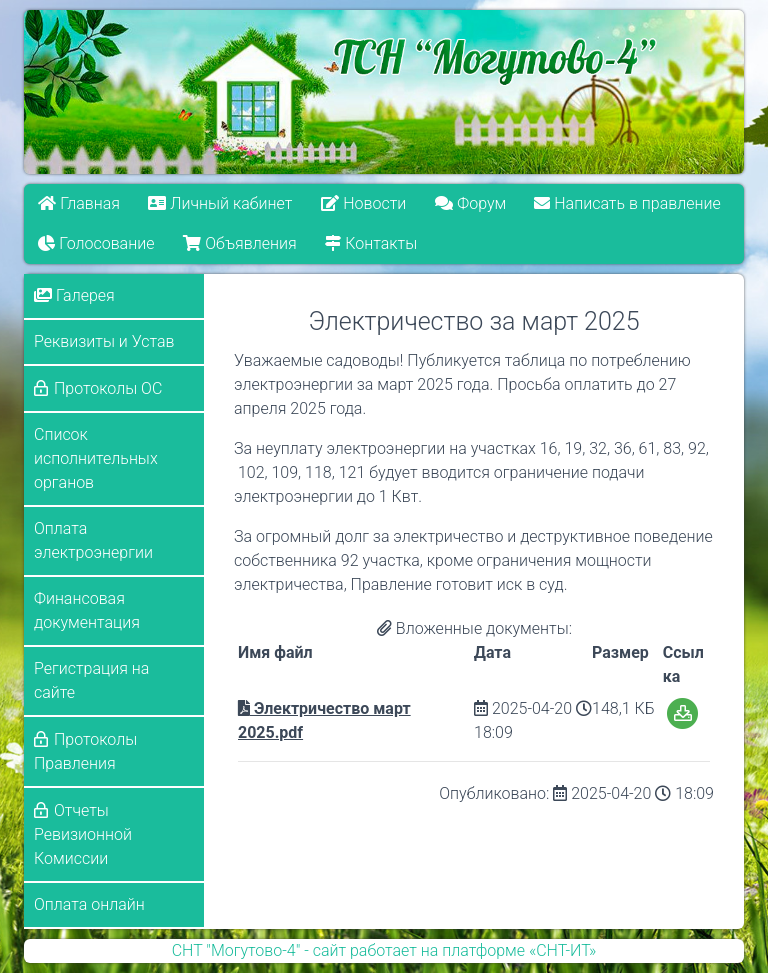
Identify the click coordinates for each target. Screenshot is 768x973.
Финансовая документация (87, 610)
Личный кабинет (221, 203)
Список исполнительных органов (96, 458)
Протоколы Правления (85, 751)
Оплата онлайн (89, 904)
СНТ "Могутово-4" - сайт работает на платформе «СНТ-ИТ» (384, 950)
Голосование (96, 243)
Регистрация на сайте (91, 680)
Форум (470, 203)
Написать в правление (628, 203)
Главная (79, 203)
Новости (363, 203)
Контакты (371, 243)
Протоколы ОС (108, 388)
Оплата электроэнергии (93, 540)
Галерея (74, 295)
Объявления (239, 243)
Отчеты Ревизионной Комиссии (83, 834)
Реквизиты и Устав (104, 341)
